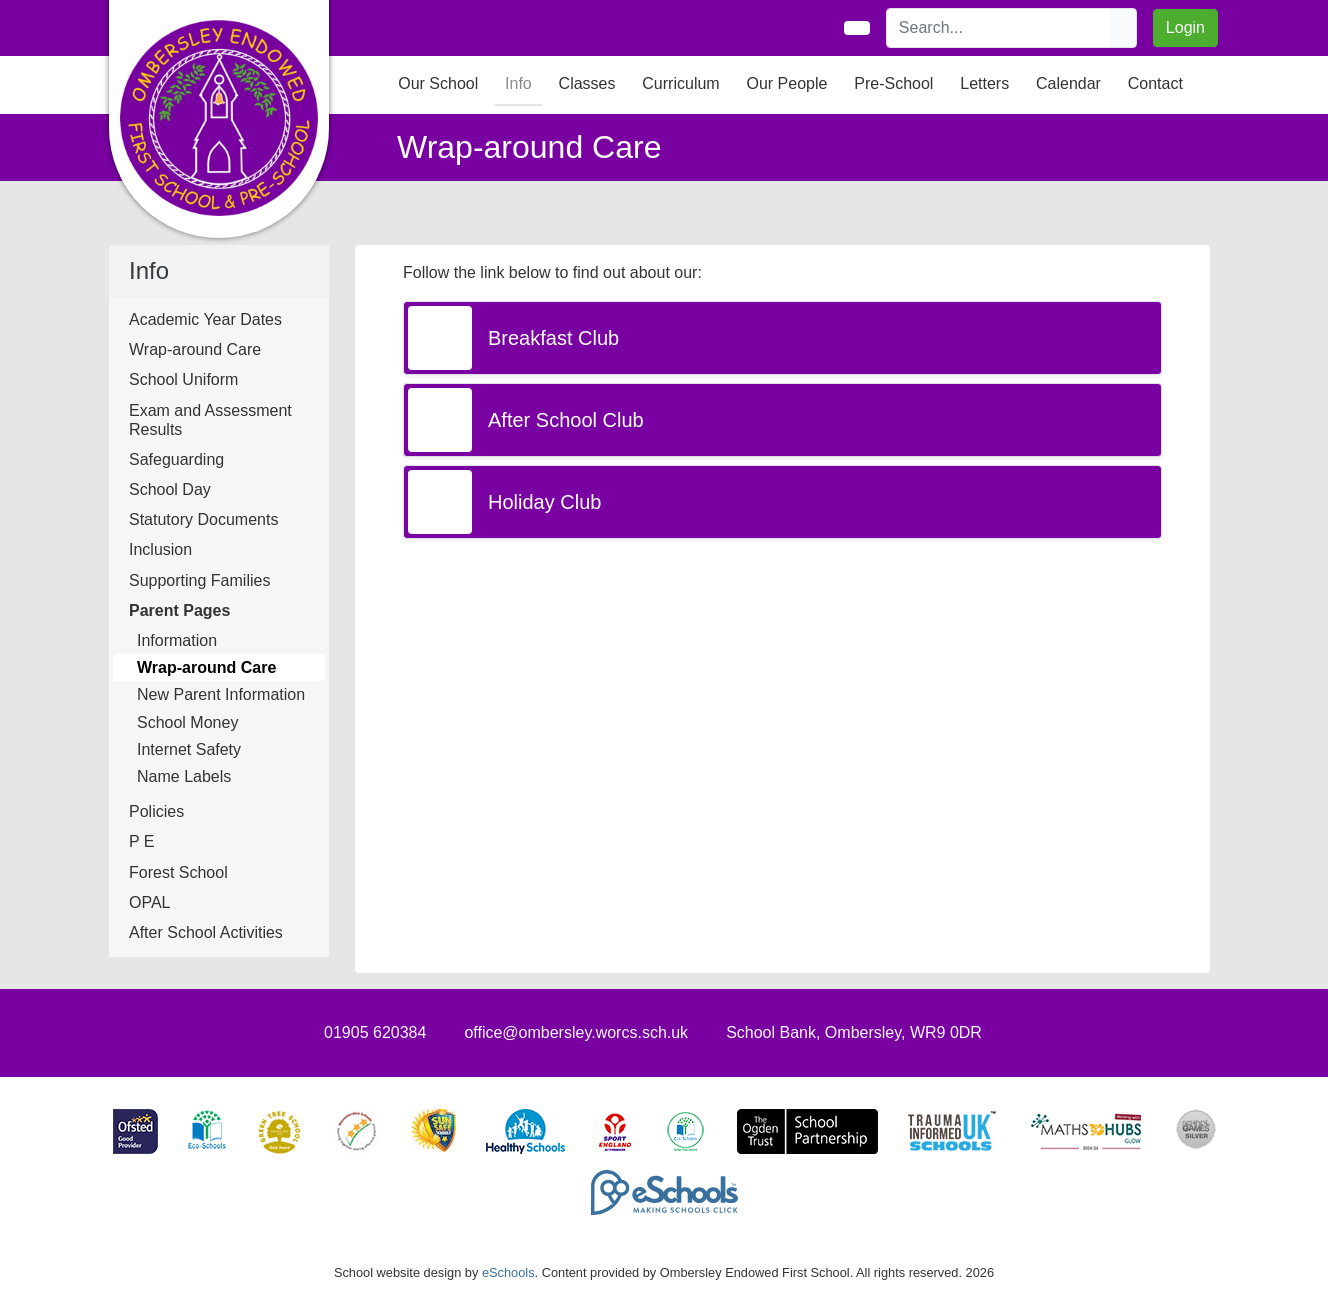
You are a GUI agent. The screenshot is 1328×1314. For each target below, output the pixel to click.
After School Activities (206, 932)
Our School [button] (438, 83)
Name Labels (184, 776)
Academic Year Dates (205, 319)
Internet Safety (189, 749)
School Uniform (183, 379)
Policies (156, 811)
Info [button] (518, 83)
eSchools (508, 1272)
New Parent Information (221, 694)
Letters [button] (984, 83)
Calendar (1068, 83)
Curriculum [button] (680, 83)
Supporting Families (199, 580)
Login (1185, 27)
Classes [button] (587, 83)
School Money (187, 722)
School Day (170, 489)
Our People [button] (786, 83)
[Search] (999, 28)
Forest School (178, 872)
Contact (1155, 83)
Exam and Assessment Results (210, 420)
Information (177, 640)
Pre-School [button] (893, 83)
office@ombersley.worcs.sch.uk (576, 1032)
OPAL (150, 902)
